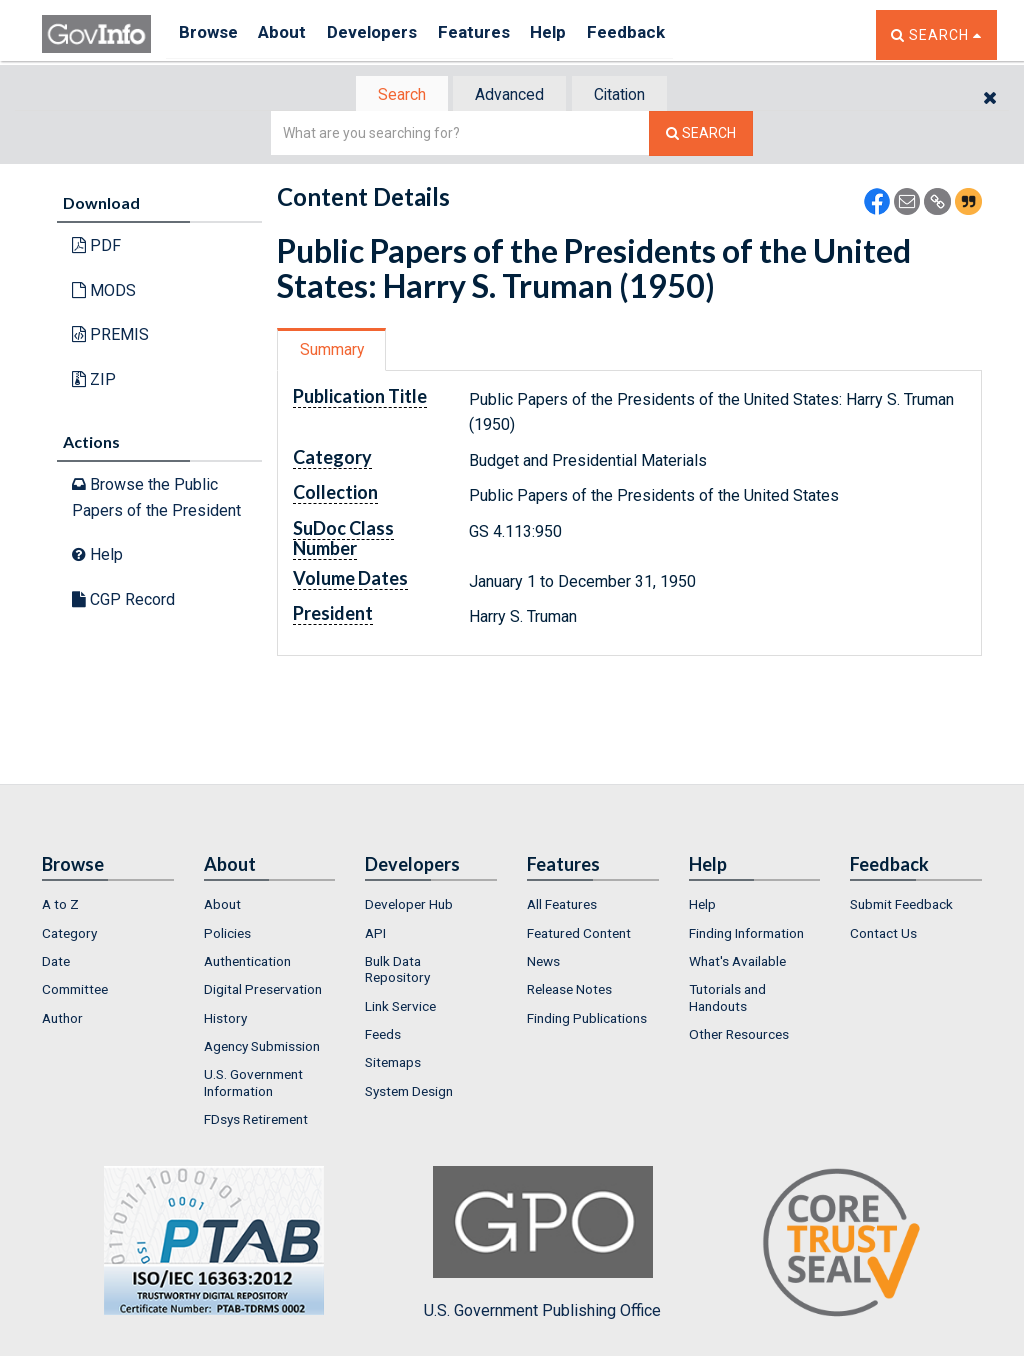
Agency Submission (262, 1048)
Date (56, 963)
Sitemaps (393, 1064)
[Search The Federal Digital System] (701, 135)
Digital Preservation (263, 991)
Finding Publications (587, 1020)
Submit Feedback (901, 906)
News (543, 963)
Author (62, 1020)
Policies (227, 935)
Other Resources (739, 1036)
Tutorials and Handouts (727, 999)
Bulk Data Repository (397, 971)
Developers (388, 34)
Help (579, 34)
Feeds (383, 1036)
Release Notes (569, 991)
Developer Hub (409, 906)
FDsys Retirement (256, 1121)
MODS (104, 292)
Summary (335, 351)
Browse (210, 34)
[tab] (393, 95)
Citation (627, 95)
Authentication (247, 963)
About (291, 34)
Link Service (400, 1008)
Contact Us (883, 935)
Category (69, 935)
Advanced (508, 95)
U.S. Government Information (253, 1084)
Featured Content (579, 935)
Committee (75, 991)
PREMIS (110, 336)
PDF (96, 247)
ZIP (94, 381)
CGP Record (123, 601)
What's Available (737, 963)
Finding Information (746, 935)
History (225, 1020)
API (375, 935)
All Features (562, 906)
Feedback (663, 34)
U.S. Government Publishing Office (542, 1245)
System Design (409, 1092)
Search (392, 95)
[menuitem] (108, 906)
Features (497, 34)
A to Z (60, 906)
